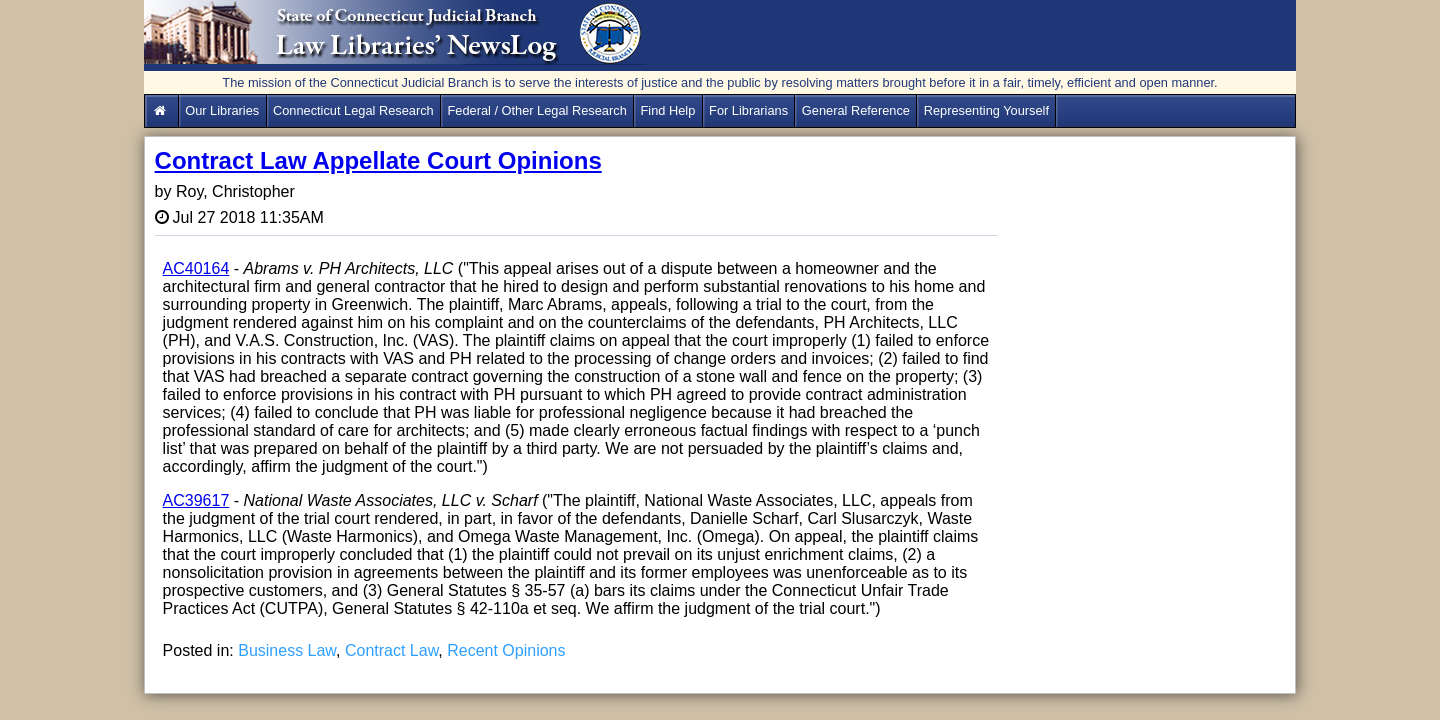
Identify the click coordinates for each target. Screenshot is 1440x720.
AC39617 (196, 500)
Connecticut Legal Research (353, 110)
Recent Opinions (506, 650)
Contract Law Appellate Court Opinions (378, 160)
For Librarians (748, 110)
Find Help (668, 110)
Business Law (287, 650)
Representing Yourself (986, 110)
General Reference (856, 110)
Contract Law (391, 650)
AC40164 (196, 268)
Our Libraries (222, 110)
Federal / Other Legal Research (537, 110)
